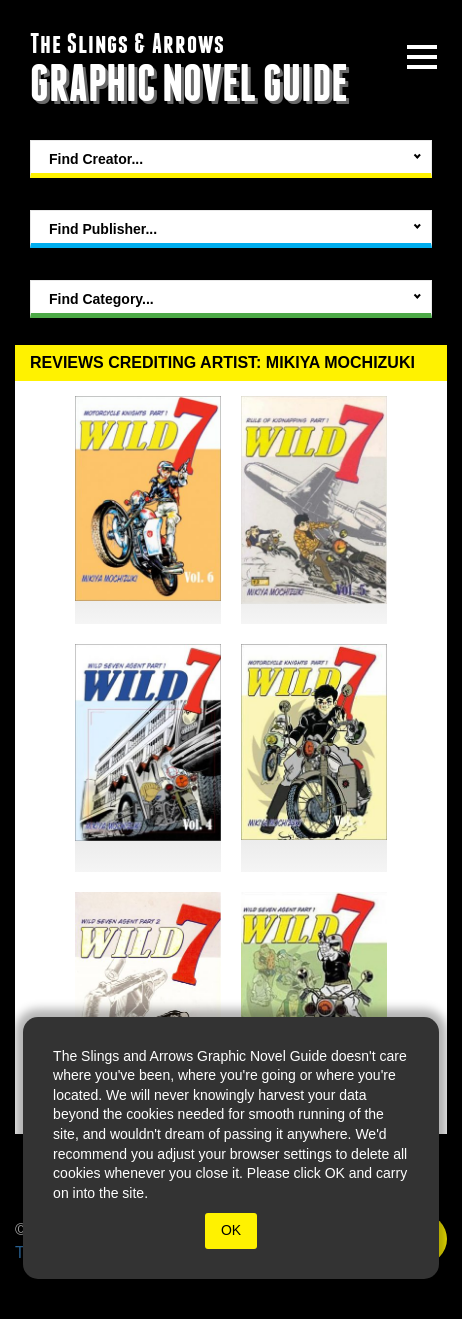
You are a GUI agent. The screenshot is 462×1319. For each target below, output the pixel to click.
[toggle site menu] (422, 57)
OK (231, 1230)
